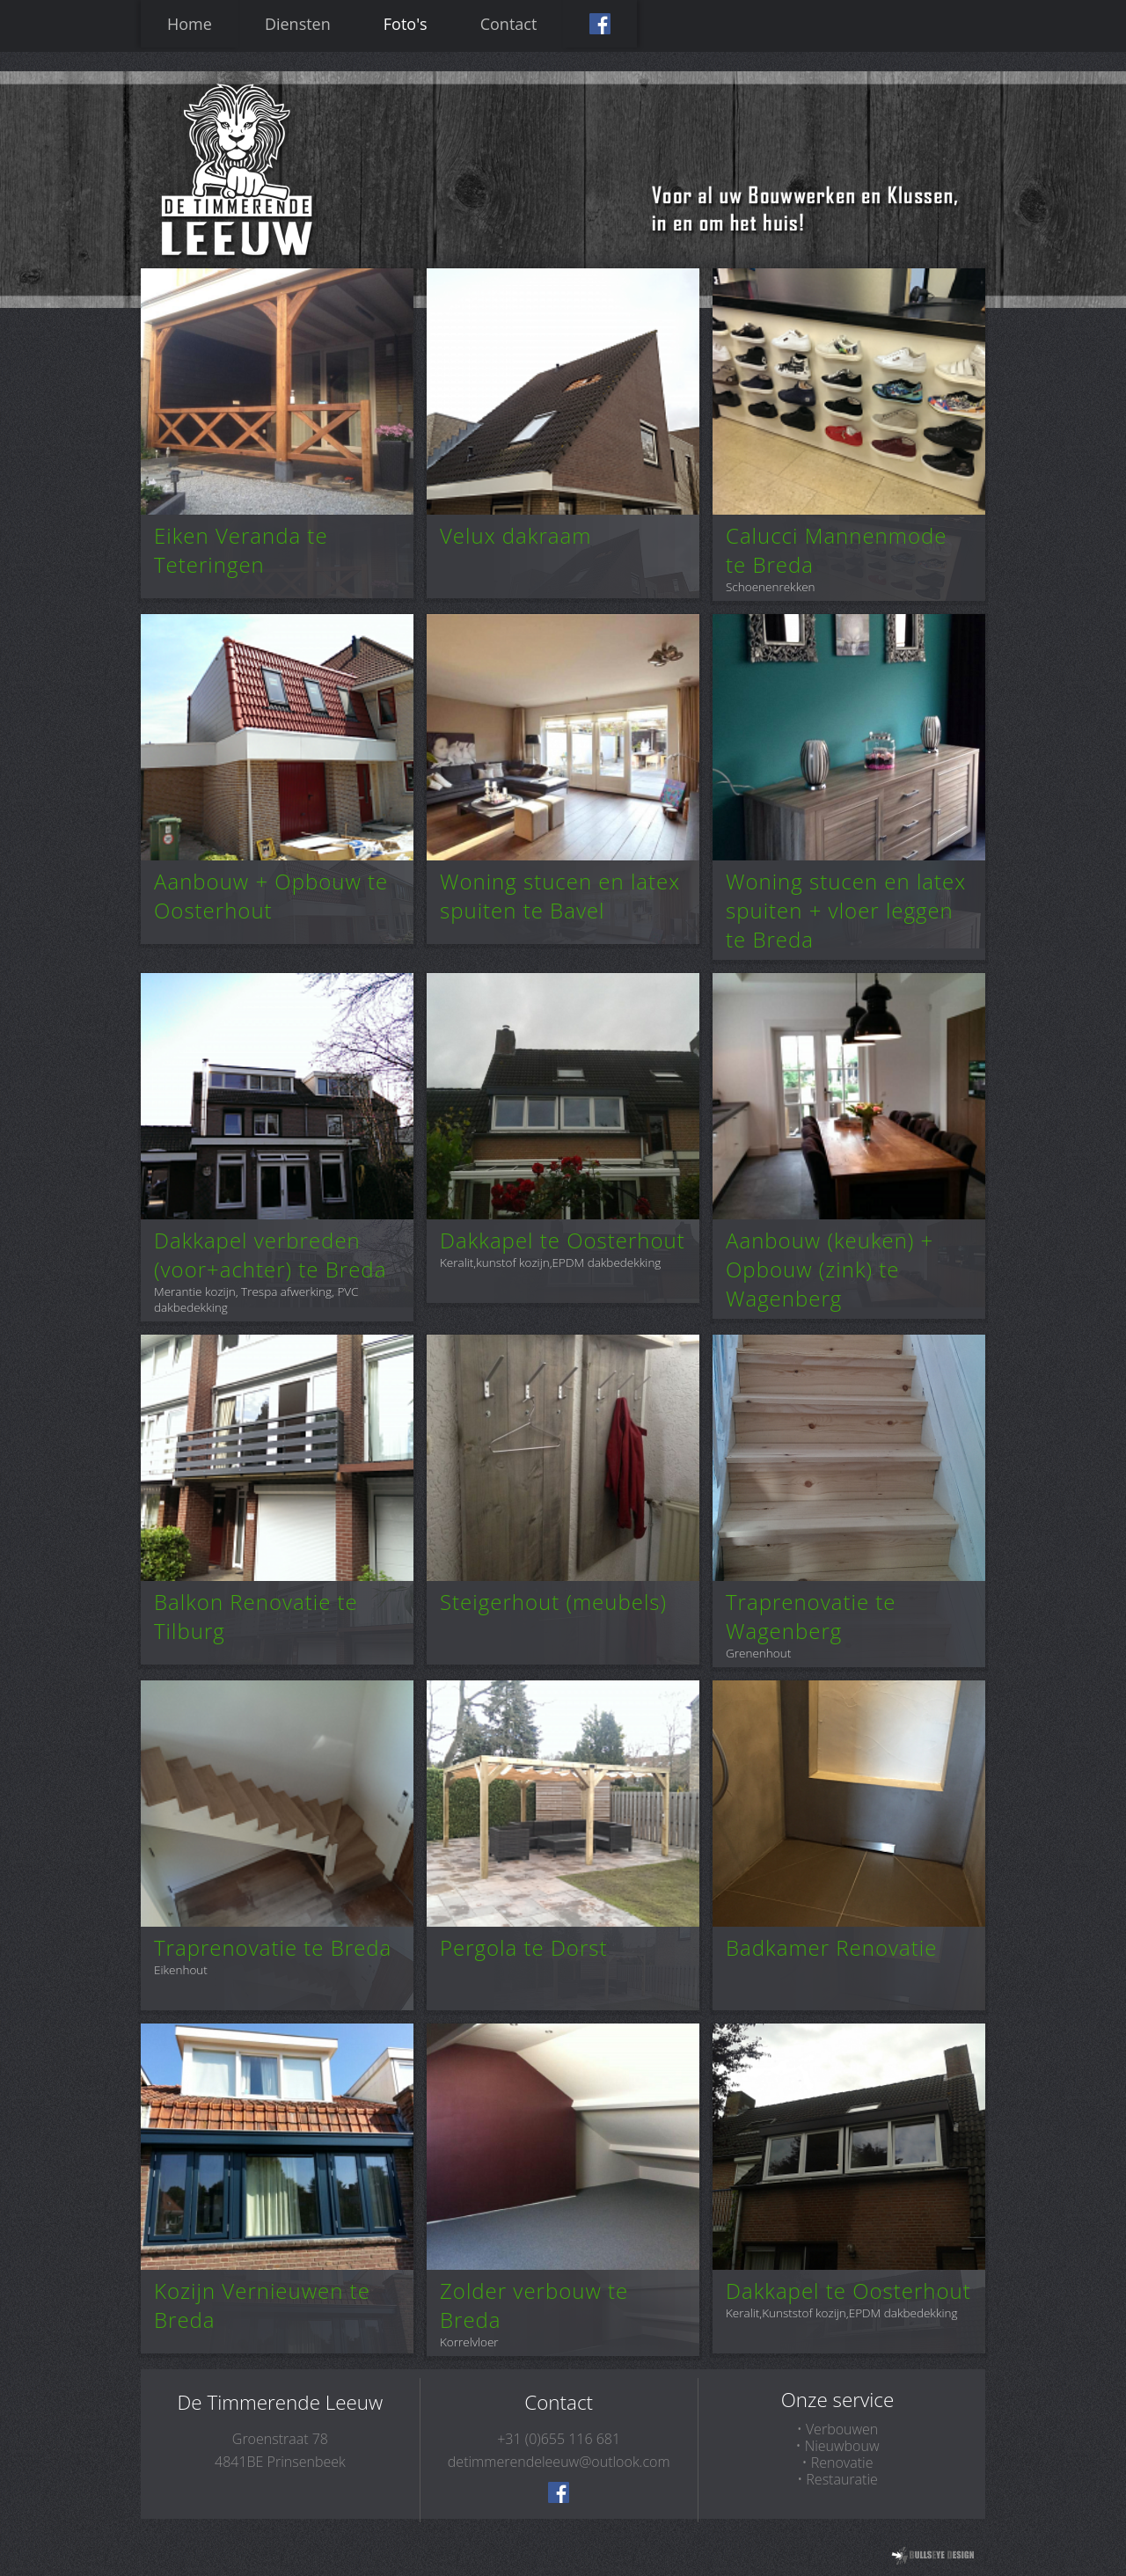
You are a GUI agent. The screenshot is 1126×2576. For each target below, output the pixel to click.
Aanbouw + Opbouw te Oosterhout (271, 896)
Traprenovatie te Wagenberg (811, 1616)
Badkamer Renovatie (831, 1947)
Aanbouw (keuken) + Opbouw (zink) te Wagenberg (829, 1269)
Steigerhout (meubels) (553, 1601)
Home (189, 23)
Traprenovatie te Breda (272, 1947)
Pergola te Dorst (524, 1947)
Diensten (298, 23)
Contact (508, 23)
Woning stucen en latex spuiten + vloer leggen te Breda (846, 910)
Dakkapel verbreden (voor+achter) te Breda (270, 1255)
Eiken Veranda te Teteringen (241, 550)
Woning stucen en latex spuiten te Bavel (560, 896)
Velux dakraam (515, 535)
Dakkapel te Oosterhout (562, 1240)
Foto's (406, 23)
